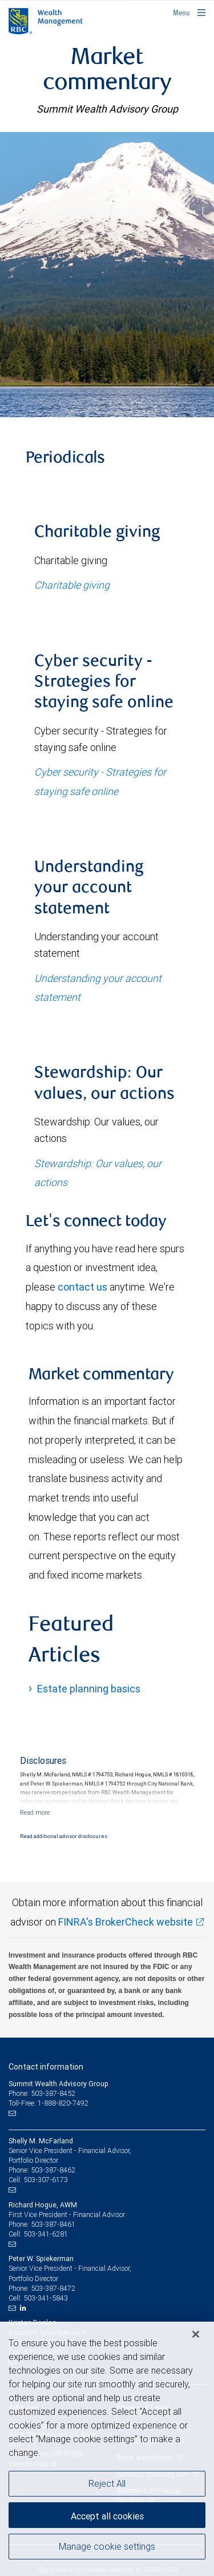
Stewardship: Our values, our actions (97, 1173)
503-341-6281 (45, 2234)
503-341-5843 (45, 2298)
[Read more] (35, 1812)
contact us (82, 1286)
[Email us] (13, 2113)
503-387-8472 (53, 2288)
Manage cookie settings (107, 2546)
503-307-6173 (45, 2179)
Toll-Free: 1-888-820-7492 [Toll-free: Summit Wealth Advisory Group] (48, 2103)
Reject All (107, 2483)
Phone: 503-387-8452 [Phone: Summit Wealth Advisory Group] (42, 2093)
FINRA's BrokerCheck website (125, 1921)
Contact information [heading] (46, 2067)
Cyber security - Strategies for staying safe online (100, 781)
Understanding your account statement (97, 988)
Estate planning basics (88, 1688)
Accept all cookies (107, 2516)
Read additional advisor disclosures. (64, 1836)
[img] (107, 274)
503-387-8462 (53, 2170)
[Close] (195, 2334)
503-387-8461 (53, 2224)
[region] (107, 2449)
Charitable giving (72, 585)
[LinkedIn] (24, 2308)
